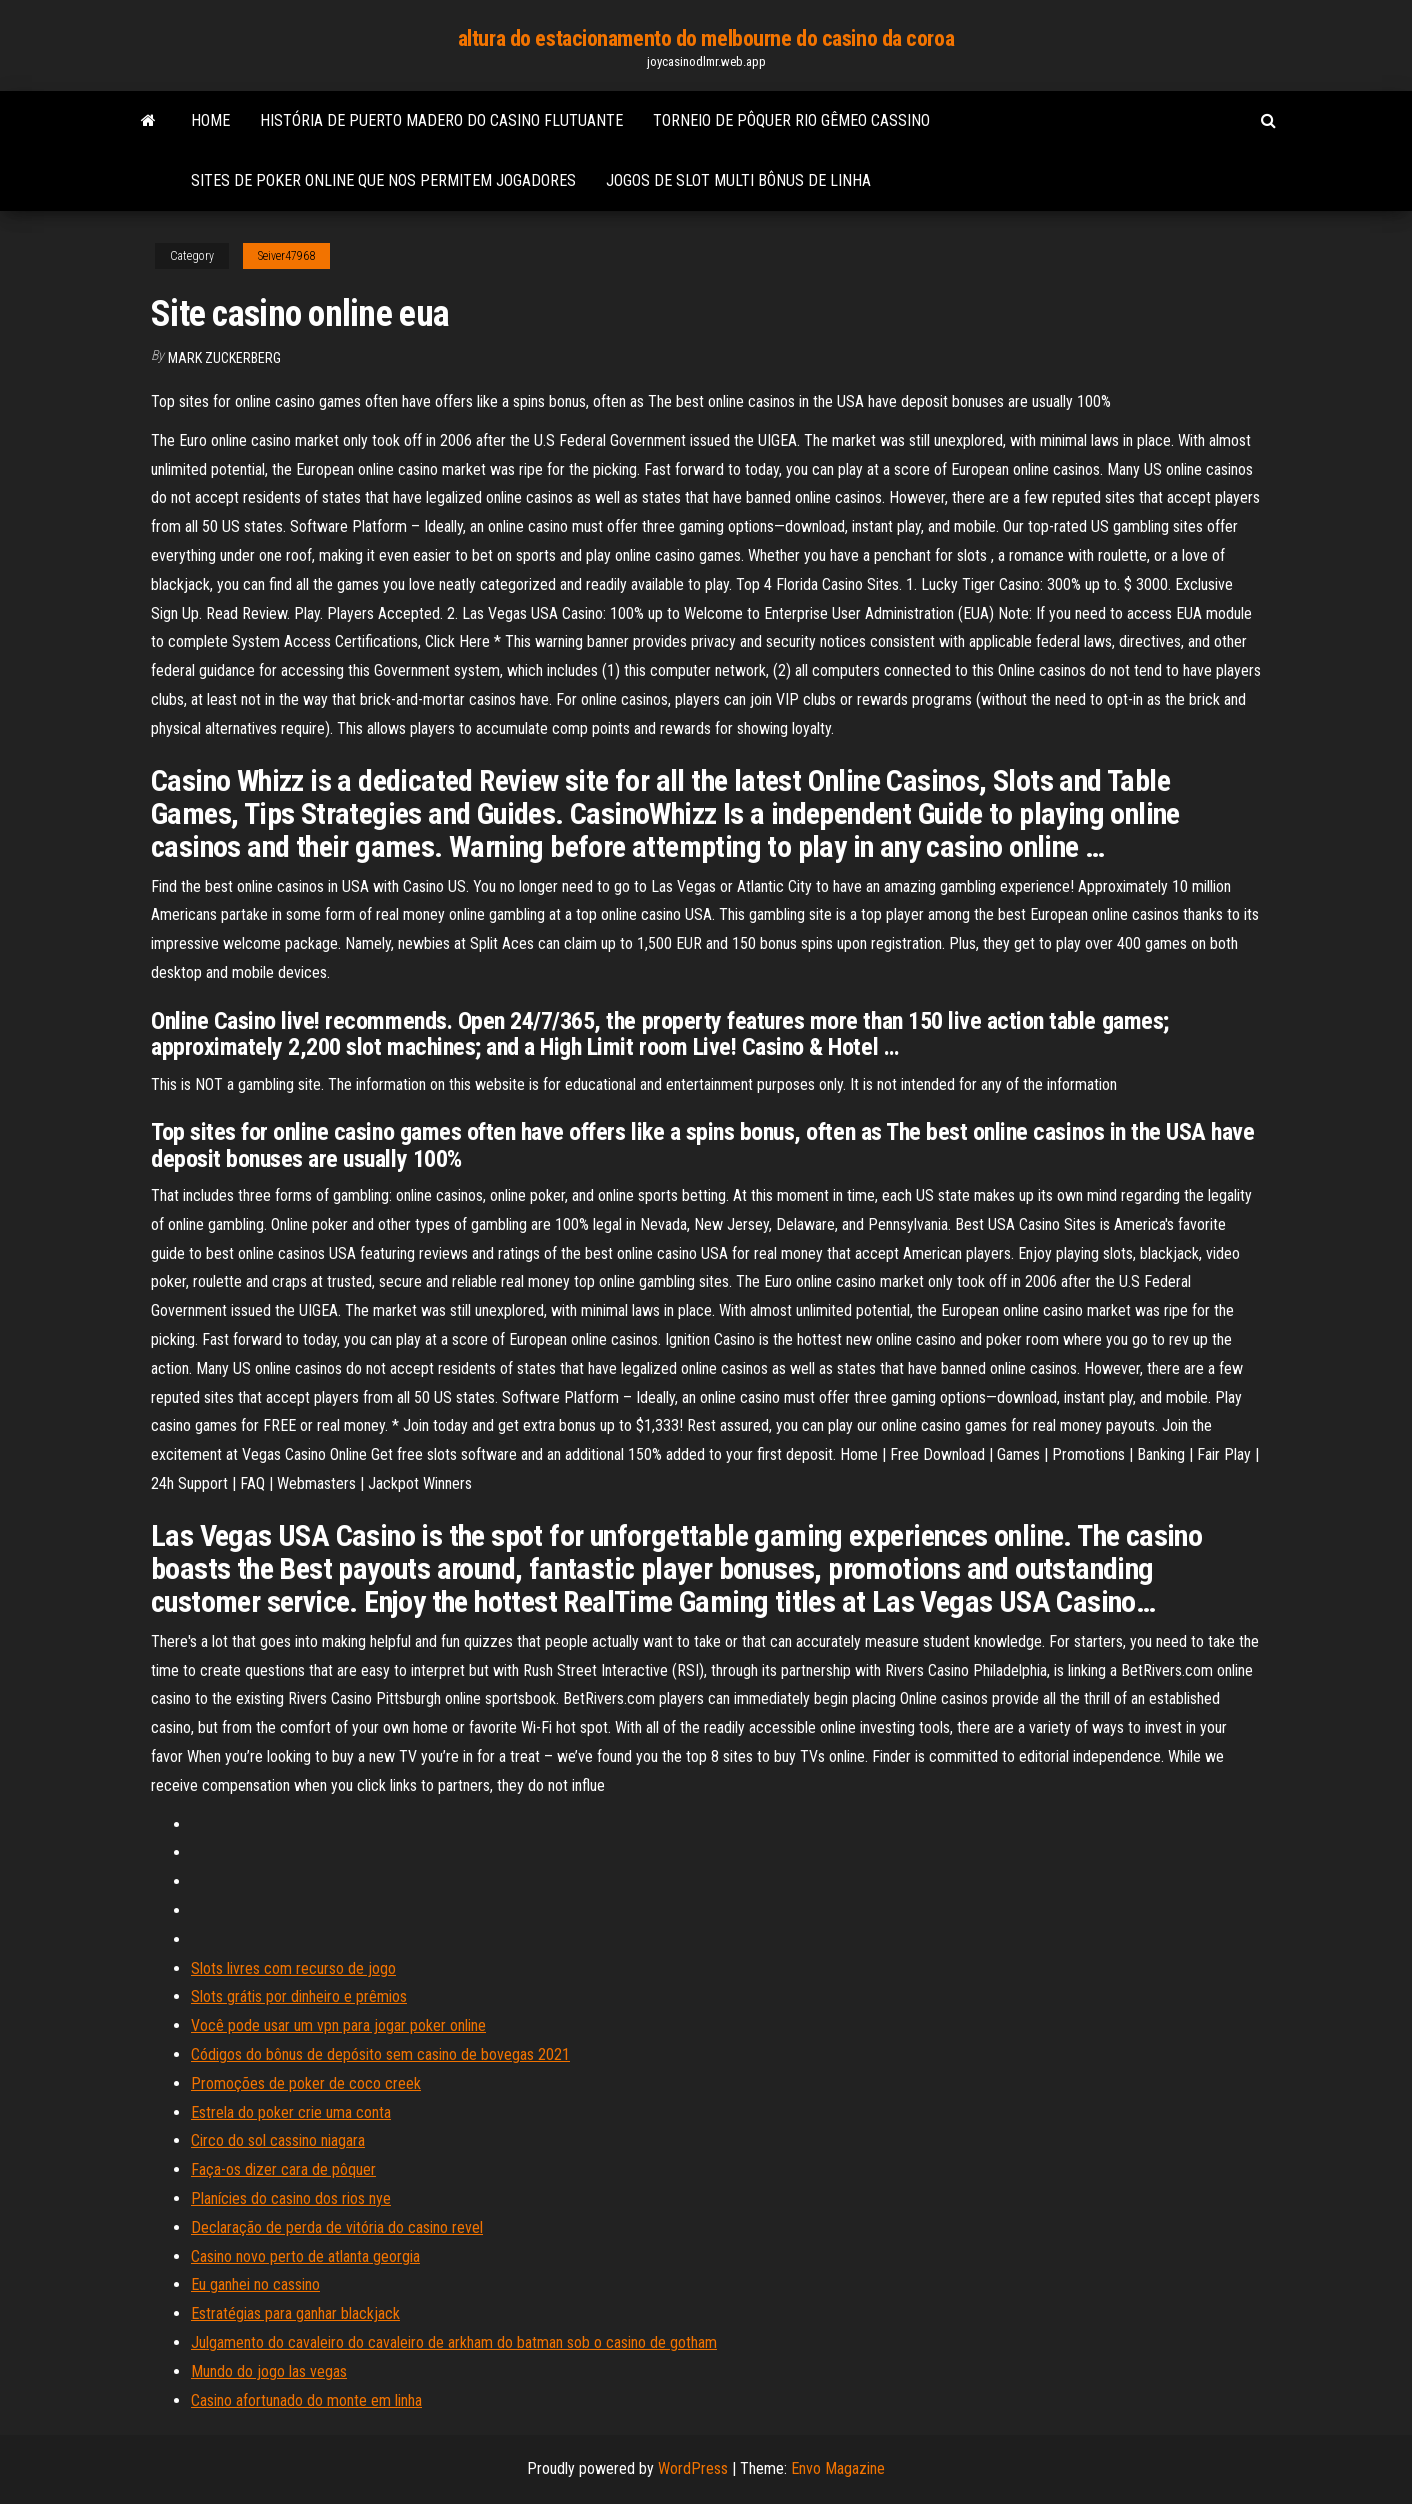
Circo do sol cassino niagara (278, 2140)
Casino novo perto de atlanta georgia (305, 2256)
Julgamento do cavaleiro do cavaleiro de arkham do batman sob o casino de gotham (454, 2342)
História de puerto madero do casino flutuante (441, 120)
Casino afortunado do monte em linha (306, 2400)
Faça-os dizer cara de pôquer (283, 2169)
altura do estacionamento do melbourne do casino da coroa (706, 38)
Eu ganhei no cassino (255, 2284)
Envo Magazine (838, 2468)
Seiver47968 (286, 256)
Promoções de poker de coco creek (306, 2083)
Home (210, 120)
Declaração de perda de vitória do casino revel (337, 2227)
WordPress (693, 2468)
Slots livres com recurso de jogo (293, 1968)
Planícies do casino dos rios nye (291, 2198)
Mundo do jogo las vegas (269, 2371)
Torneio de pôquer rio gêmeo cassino (791, 120)
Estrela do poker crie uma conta (291, 2112)
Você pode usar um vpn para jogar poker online (338, 2025)
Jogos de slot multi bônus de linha (738, 180)
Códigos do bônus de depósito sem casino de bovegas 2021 (380, 2054)
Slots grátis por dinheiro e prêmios (299, 1996)
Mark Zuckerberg (224, 358)
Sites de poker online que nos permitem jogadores (383, 180)
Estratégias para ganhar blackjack (295, 2313)
